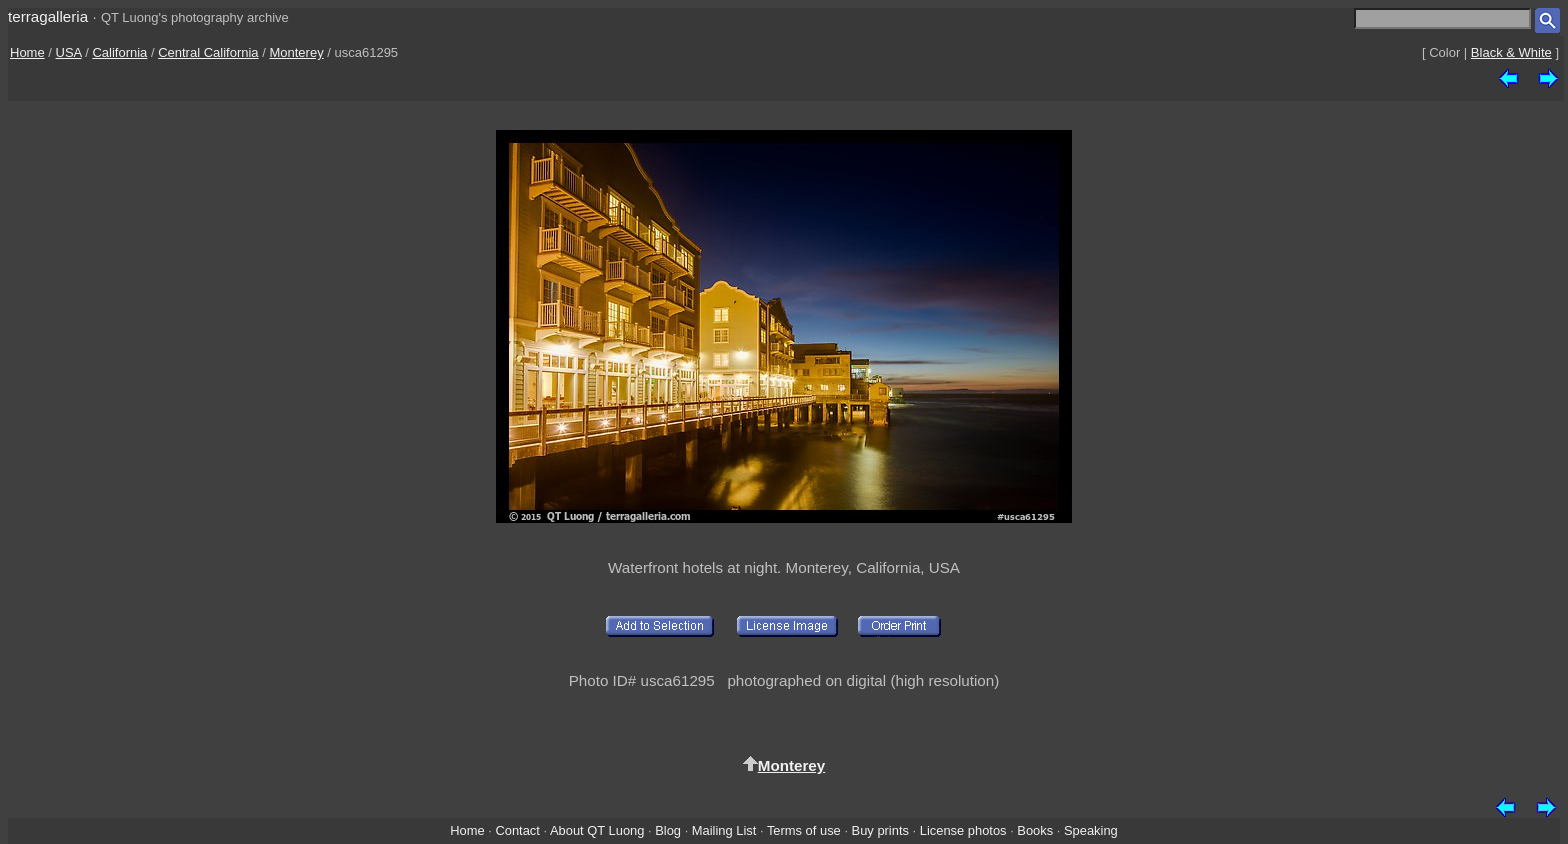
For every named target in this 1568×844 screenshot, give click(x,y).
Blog (668, 830)
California (119, 52)
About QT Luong (597, 830)
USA (69, 52)
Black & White (1511, 52)
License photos (963, 830)
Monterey (296, 52)
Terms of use (804, 830)
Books (1035, 830)
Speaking (1091, 830)
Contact (517, 830)
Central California (208, 52)
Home (27, 52)
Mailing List (724, 830)
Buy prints (880, 830)
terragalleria (48, 16)
